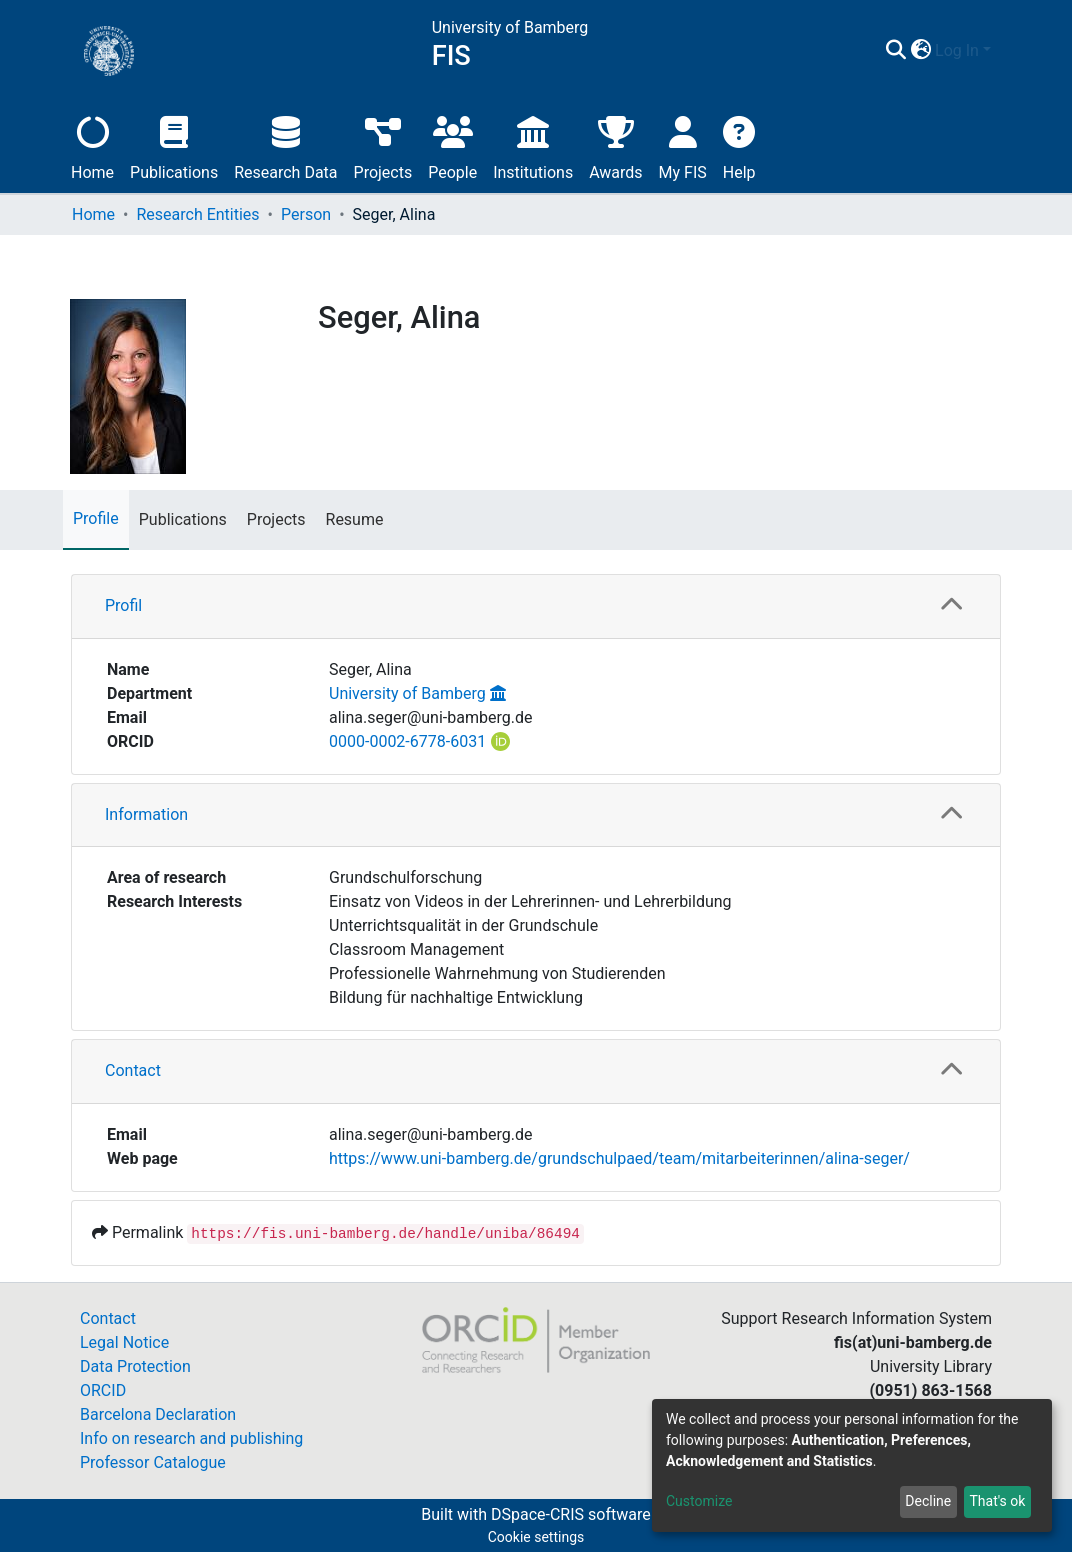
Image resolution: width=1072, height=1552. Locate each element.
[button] (920, 51)
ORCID (103, 1390)
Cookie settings (536, 1537)
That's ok (997, 1501)
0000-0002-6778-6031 (407, 741)
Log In (957, 50)
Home (92, 145)
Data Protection (135, 1366)
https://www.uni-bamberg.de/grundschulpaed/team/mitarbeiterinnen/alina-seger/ (619, 1158)
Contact (133, 1070)
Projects (383, 145)
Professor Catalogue (153, 1462)
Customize (699, 1501)
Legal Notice (124, 1342)
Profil (123, 605)
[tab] (536, 607)
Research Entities (197, 214)
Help (739, 145)
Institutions (533, 145)
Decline (928, 1501)
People (452, 145)
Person (306, 214)
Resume (355, 519)
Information (146, 814)
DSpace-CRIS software (571, 1514)
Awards (615, 145)
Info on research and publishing (191, 1438)
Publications (174, 145)
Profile (96, 518)
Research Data (285, 145)
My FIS (683, 145)
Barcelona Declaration (158, 1414)
